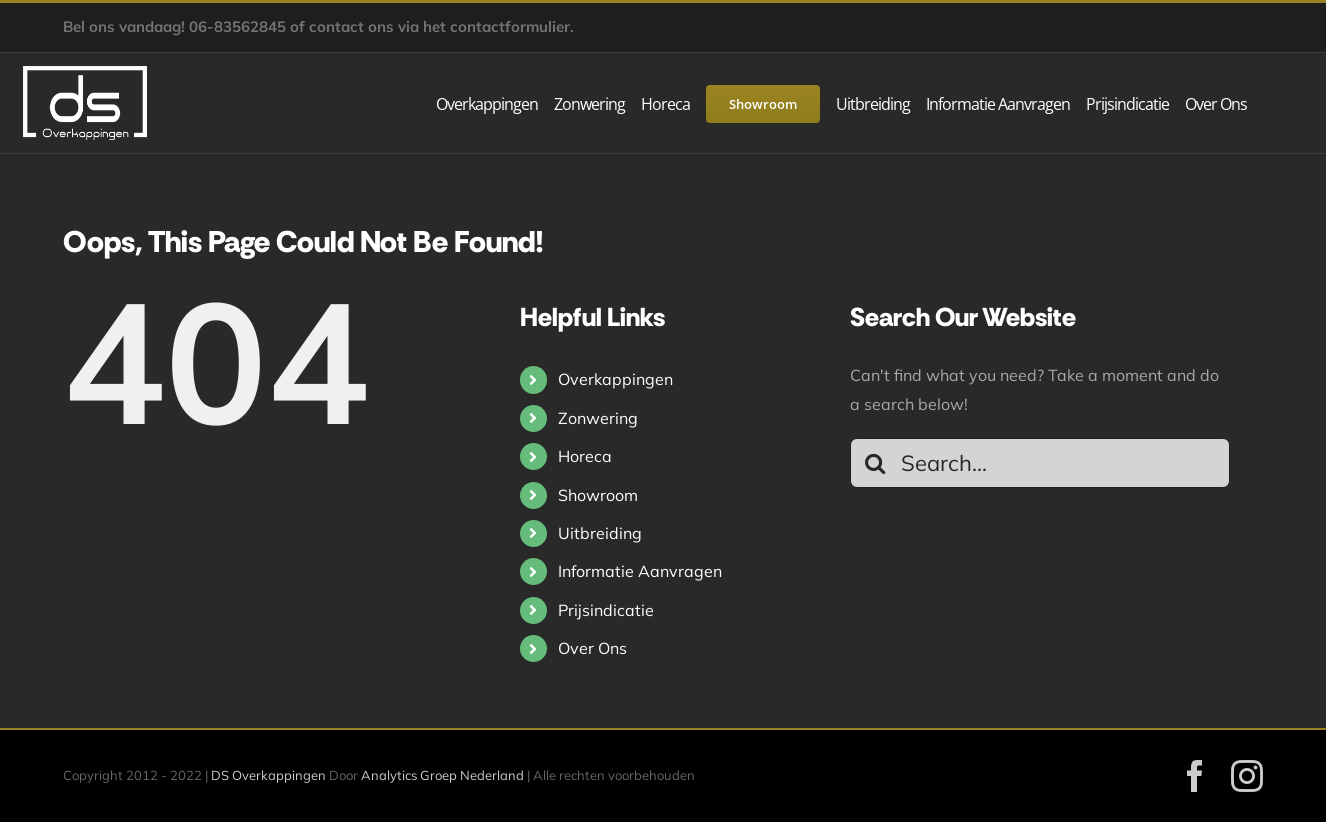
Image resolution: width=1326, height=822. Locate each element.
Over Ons (592, 648)
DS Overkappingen (268, 775)
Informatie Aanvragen (640, 571)
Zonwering (598, 418)
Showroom (598, 495)
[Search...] (1040, 463)
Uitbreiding (600, 533)
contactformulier (510, 26)
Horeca (585, 456)
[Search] (875, 463)
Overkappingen (615, 379)
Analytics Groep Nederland (442, 775)
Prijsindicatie (606, 610)
